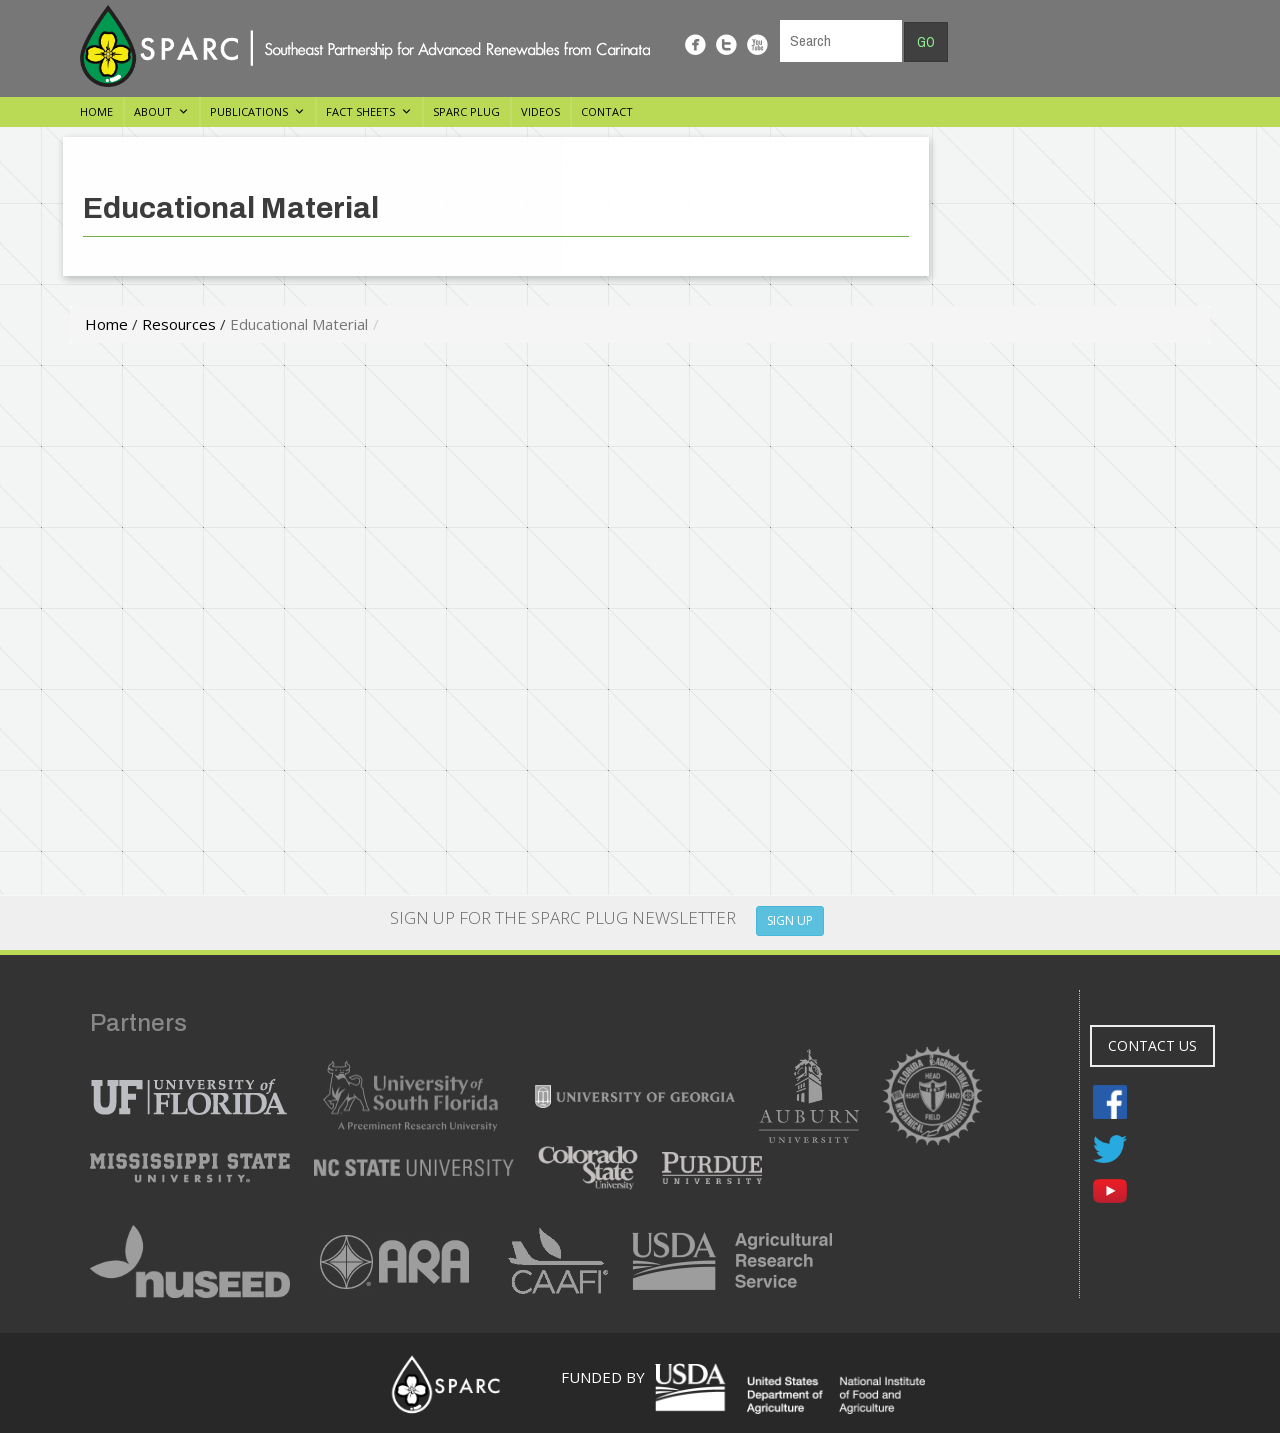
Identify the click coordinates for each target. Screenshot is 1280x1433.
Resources (179, 324)
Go (926, 42)
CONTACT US (1152, 1045)
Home (96, 111)
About (153, 111)
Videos (540, 111)
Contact (607, 111)
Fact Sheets (360, 111)
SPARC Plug (466, 111)
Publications (249, 111)
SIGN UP (790, 920)
